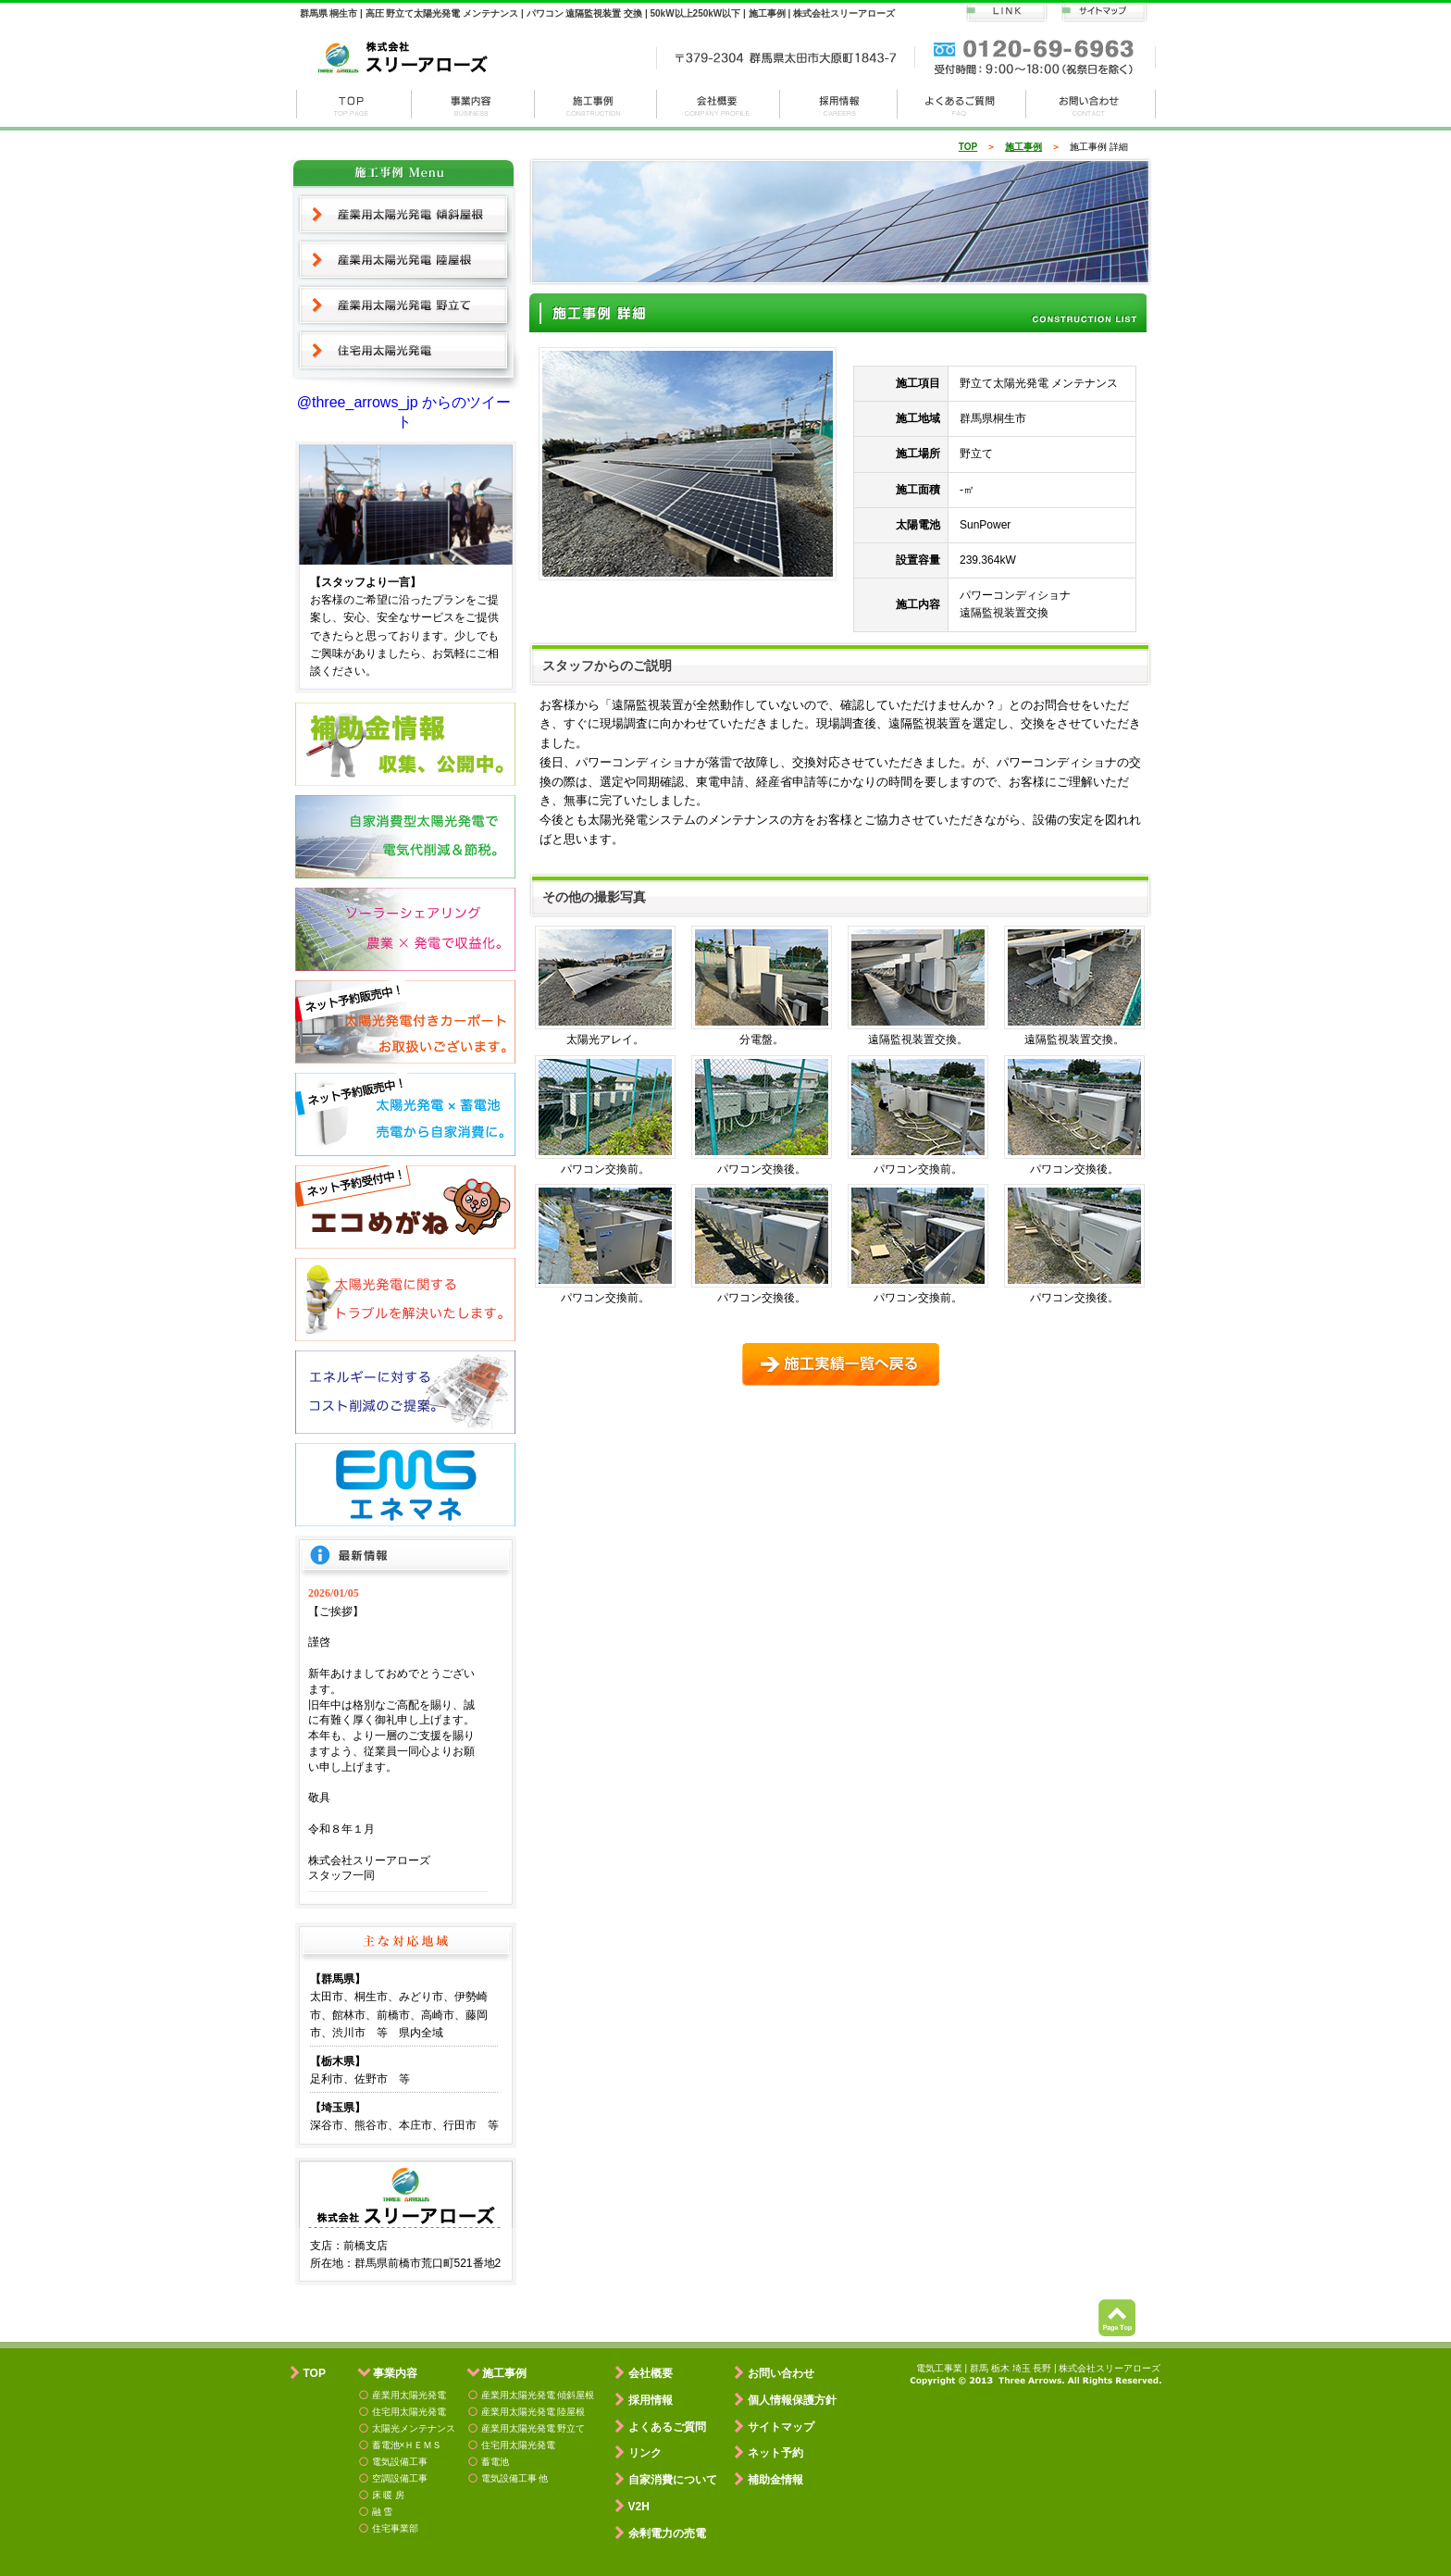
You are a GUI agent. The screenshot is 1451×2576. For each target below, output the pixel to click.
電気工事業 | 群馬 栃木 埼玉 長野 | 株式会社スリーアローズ (1038, 2368)
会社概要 (718, 103)
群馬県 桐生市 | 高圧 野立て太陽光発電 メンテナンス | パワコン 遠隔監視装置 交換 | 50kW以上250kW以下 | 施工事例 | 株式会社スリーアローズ (597, 13)
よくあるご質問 (667, 2426)
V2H (639, 2506)
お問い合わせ (1091, 103)
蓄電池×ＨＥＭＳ (407, 2445)
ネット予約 (775, 2452)
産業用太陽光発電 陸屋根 (404, 259)
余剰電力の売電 (667, 2533)
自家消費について (672, 2479)
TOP (968, 147)
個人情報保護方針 (792, 2400)
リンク (645, 2452)
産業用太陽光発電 (409, 2395)
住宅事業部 (395, 2528)
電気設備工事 (400, 2462)
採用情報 (839, 103)
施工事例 (596, 103)
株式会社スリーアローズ (353, 103)
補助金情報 (775, 2479)
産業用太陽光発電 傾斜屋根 (404, 214)
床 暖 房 (388, 2495)
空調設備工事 (400, 2478)
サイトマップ (781, 2426)
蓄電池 (495, 2462)
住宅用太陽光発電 (404, 352)
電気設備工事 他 (515, 2478)
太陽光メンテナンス (413, 2428)
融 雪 (382, 2512)
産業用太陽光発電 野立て (404, 305)
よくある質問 (962, 103)
